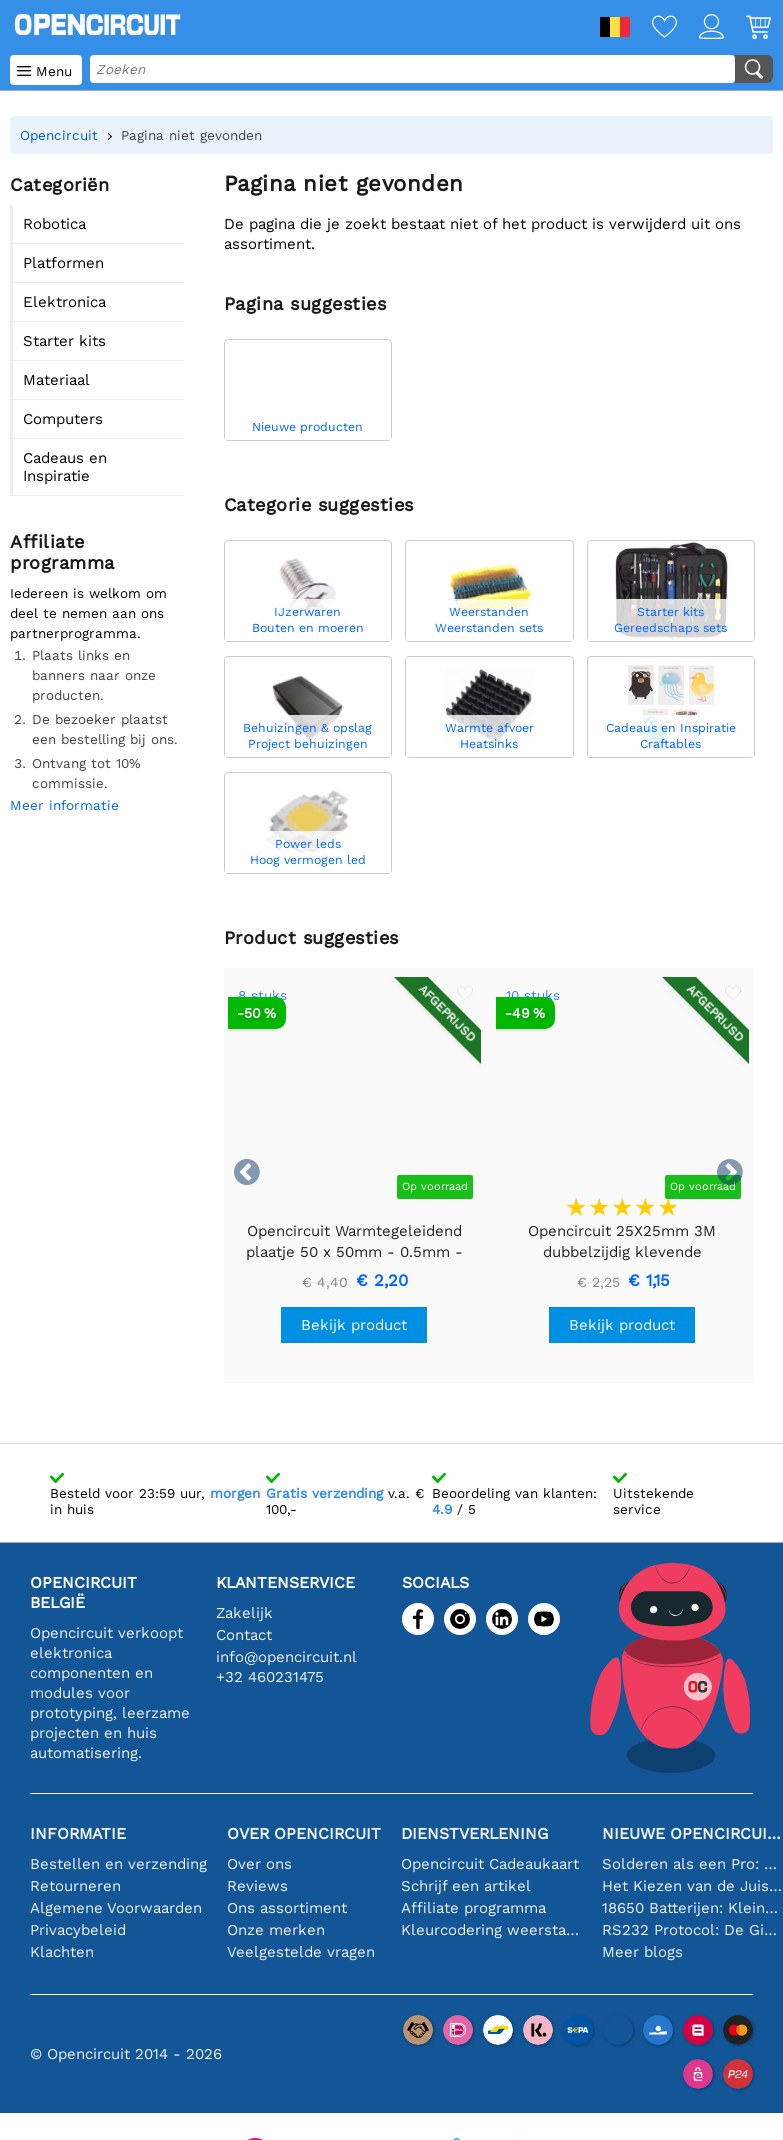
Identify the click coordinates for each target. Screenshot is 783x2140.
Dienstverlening (474, 1833)
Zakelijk (244, 1613)
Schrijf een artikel (466, 1886)
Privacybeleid (78, 1930)
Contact (244, 1635)
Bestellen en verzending (118, 1864)
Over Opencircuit (304, 1833)
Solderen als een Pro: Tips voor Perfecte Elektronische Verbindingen (692, 1864)
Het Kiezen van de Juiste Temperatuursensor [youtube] (692, 1886)
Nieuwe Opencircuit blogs (692, 1833)
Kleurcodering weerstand (491, 1930)
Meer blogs (642, 1952)
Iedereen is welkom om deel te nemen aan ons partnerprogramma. (88, 613)
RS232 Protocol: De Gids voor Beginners (692, 1930)
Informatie (78, 1833)
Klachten (62, 1952)
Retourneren (75, 1886)
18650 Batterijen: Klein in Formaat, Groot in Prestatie (692, 1908)
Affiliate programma (473, 1908)
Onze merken (276, 1930)
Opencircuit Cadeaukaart (490, 1864)
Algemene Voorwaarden (116, 1908)
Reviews (257, 1886)
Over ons (259, 1864)
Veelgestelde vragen (301, 1952)
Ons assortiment (287, 1908)
